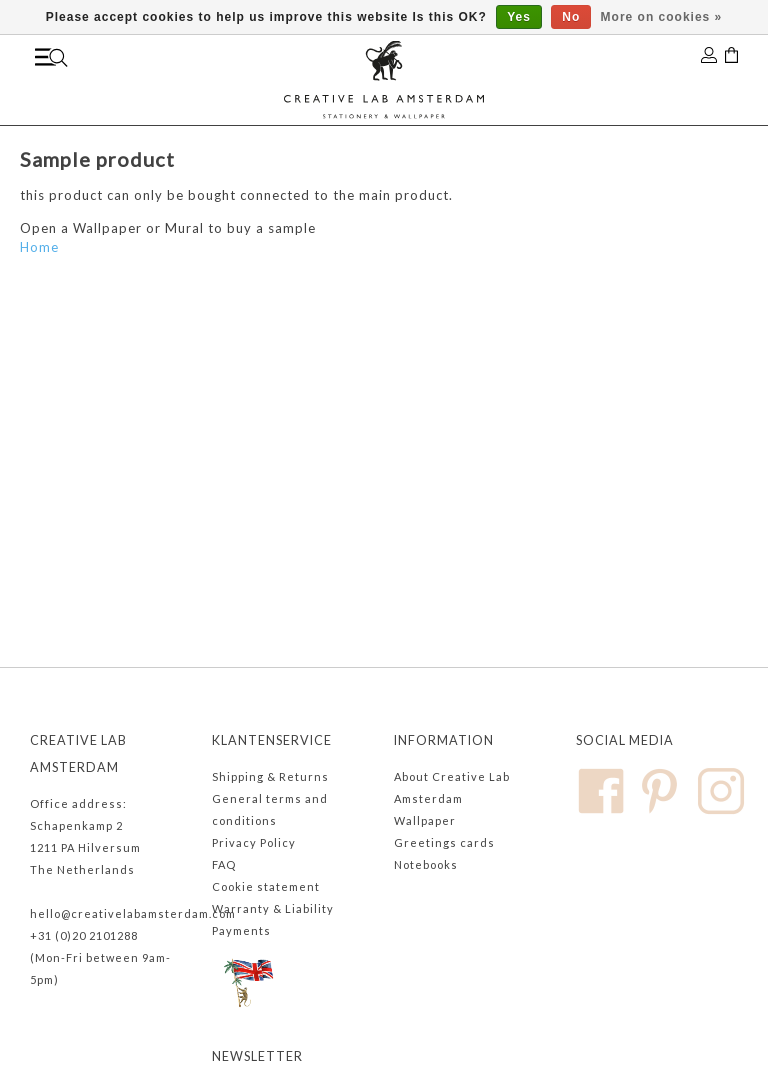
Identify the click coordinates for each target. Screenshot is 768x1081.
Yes (519, 17)
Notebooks (426, 864)
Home (39, 247)
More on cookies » (662, 17)
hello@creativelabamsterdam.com (133, 913)
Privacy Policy (254, 842)
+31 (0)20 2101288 (84, 935)
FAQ (224, 864)
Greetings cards (444, 842)
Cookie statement (266, 886)
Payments (241, 930)
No (571, 17)
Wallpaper (425, 820)
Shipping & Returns (270, 776)
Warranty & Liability (273, 908)
